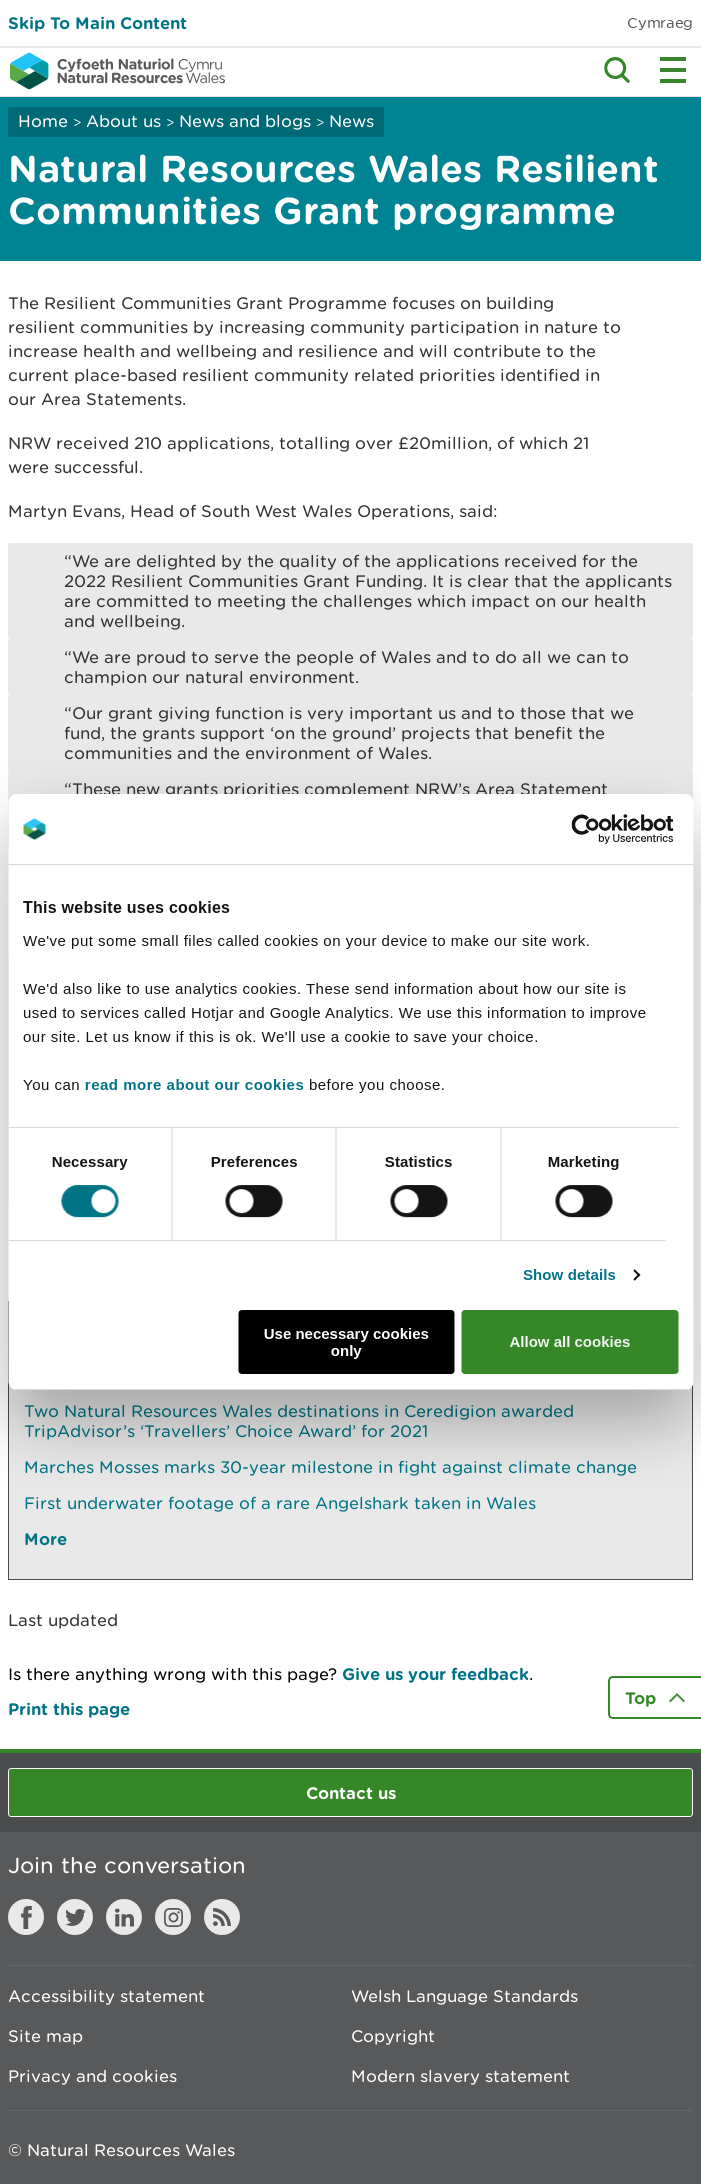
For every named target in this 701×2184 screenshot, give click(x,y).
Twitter (75, 1917)
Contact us (351, 1792)
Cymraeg (660, 22)
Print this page (69, 1708)
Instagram (173, 1917)
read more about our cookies (194, 1084)
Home (43, 121)
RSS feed (222, 1917)
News (351, 121)
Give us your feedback (435, 1673)
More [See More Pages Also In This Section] (45, 1538)
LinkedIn (124, 1917)
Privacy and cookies (92, 2076)
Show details (569, 1274)
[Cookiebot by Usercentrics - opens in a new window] (620, 829)
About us (123, 121)
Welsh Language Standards (464, 1996)
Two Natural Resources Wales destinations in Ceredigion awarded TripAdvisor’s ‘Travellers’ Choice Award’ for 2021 (299, 1421)
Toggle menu (673, 70)
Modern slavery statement (460, 2076)
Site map (45, 2036)
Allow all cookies (569, 1341)
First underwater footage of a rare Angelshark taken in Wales (280, 1503)
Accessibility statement (106, 1996)
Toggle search (617, 70)
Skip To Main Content (97, 22)
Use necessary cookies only (346, 1342)
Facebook (26, 1917)
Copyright (393, 2036)
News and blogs (245, 121)
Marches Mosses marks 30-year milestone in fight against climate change (330, 1467)
